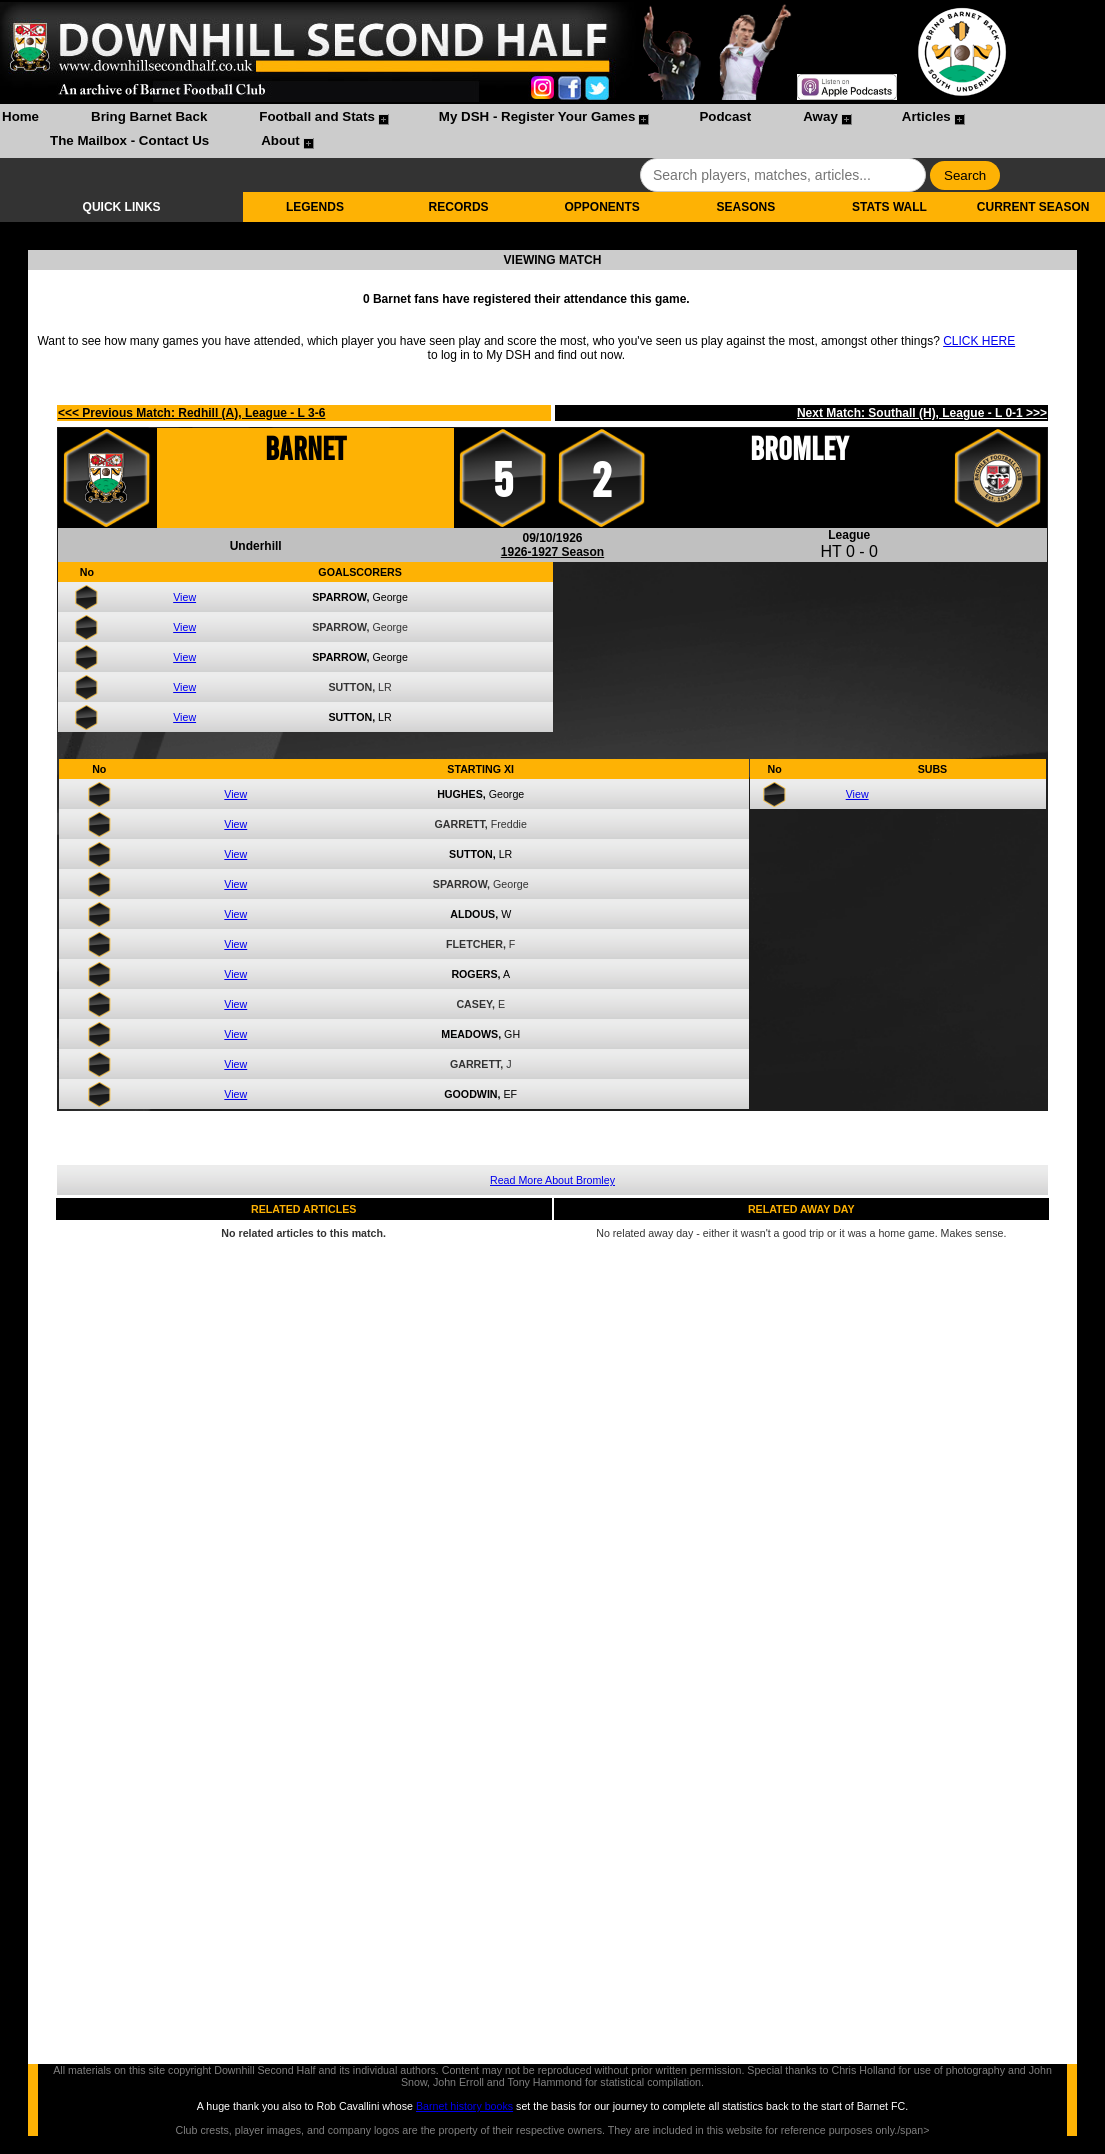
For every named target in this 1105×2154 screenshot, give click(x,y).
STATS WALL (889, 207)
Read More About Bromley (552, 1180)
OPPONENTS (602, 207)
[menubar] (552, 131)
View (184, 597)
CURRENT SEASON (1033, 207)
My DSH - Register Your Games (537, 116)
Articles (926, 116)
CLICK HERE (979, 341)
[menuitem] (20, 119)
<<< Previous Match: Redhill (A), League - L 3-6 (192, 413)
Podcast (725, 116)
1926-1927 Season (552, 552)
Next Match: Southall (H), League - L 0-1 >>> (922, 413)
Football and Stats (317, 116)
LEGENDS (315, 207)
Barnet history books (464, 2106)
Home (20, 116)
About (280, 140)
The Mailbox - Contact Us (129, 140)
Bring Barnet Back (149, 116)
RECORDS (459, 207)
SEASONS (745, 207)
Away (820, 116)
